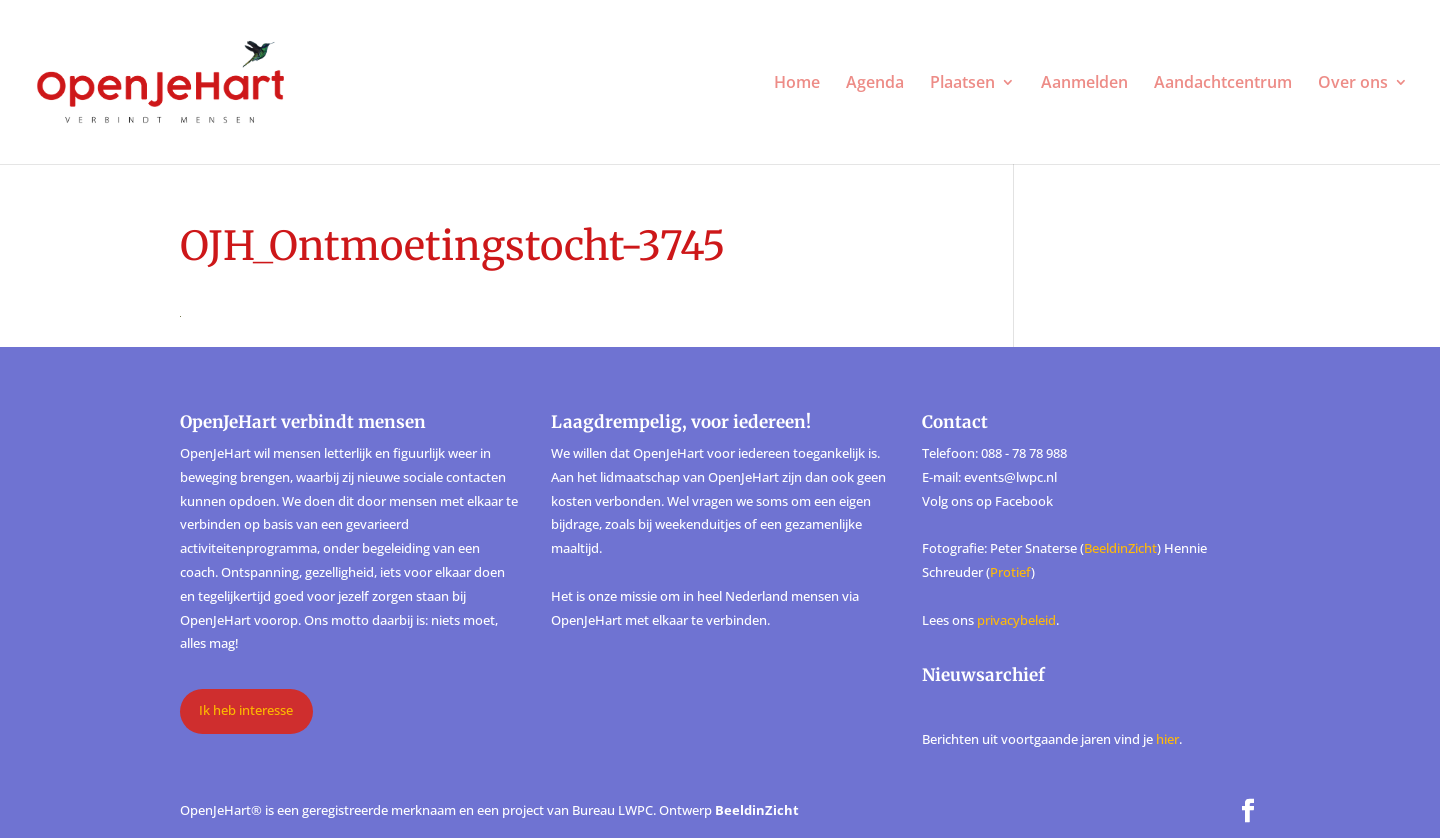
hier (1167, 739)
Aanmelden (1084, 84)
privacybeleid (1016, 620)
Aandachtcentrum (1223, 84)
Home (797, 84)
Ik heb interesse (246, 710)
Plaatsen (962, 84)
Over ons (1353, 84)
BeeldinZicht (1120, 548)
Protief (1010, 572)
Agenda (875, 84)
